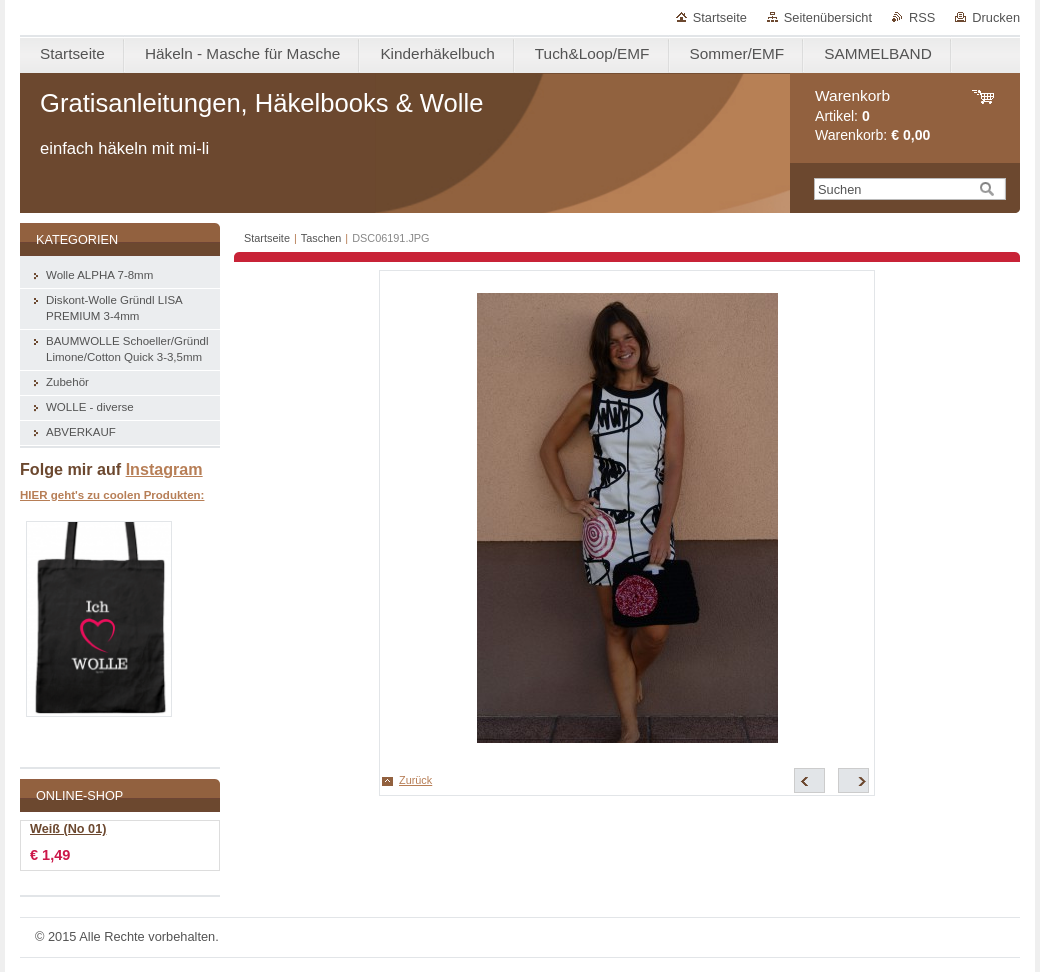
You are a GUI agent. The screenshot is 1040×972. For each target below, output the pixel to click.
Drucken (996, 17)
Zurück (415, 780)
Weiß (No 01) (68, 829)
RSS (922, 17)
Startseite (720, 17)
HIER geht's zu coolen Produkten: (112, 495)
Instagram (164, 469)
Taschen (321, 238)
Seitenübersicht (828, 17)
